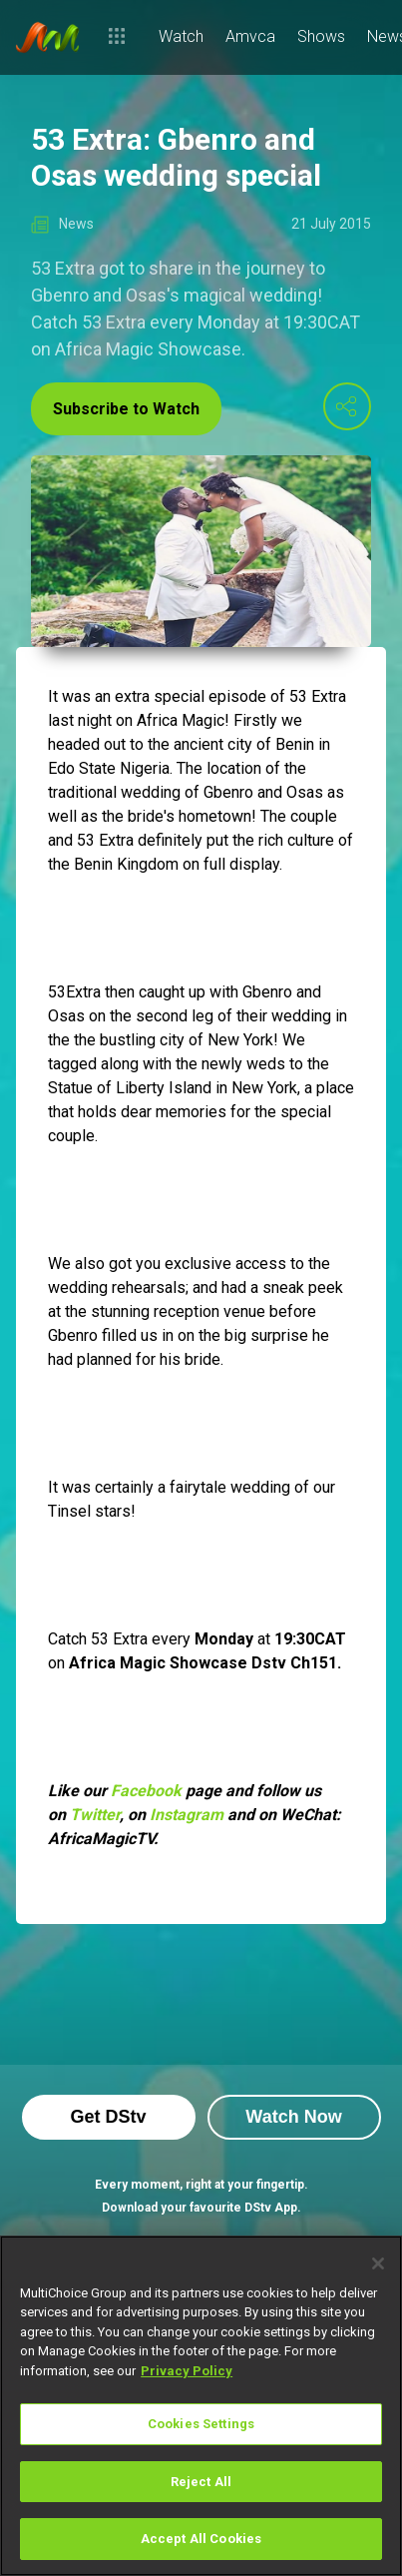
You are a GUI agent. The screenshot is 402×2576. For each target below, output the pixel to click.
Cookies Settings (201, 2423)
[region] (201, 2406)
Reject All (201, 2481)
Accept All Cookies (201, 2538)
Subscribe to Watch (126, 408)
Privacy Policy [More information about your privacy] (186, 2370)
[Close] (378, 2263)
